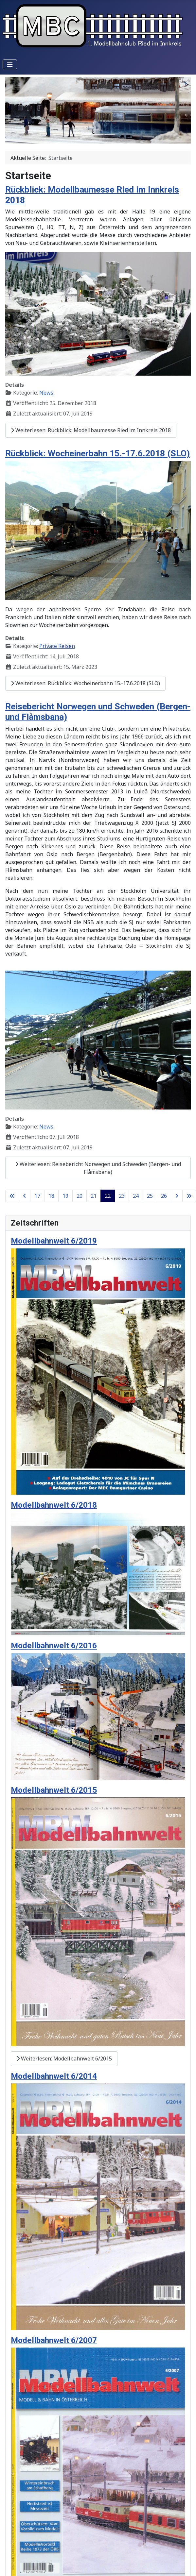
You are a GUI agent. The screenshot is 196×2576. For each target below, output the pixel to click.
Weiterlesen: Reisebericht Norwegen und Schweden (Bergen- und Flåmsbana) (98, 1168)
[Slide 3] (110, 134)
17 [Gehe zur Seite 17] (37, 1195)
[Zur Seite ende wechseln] (189, 1196)
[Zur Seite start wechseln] (12, 1196)
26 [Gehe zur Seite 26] (164, 1195)
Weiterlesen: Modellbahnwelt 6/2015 (64, 2058)
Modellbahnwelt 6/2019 (54, 1241)
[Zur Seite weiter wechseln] (177, 1196)
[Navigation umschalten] (10, 64)
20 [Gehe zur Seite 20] (79, 1195)
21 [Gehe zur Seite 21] (94, 1195)
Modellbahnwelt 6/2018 (54, 1505)
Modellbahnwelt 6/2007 (54, 2340)
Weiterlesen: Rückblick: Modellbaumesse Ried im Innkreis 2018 (91, 430)
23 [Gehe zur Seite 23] (122, 1195)
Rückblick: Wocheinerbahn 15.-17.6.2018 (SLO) (97, 453)
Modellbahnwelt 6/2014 (54, 2076)
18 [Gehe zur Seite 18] (51, 1195)
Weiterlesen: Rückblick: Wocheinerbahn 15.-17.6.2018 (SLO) (85, 683)
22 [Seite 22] (108, 1195)
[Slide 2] (98, 134)
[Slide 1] (86, 134)
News (46, 392)
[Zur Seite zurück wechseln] (24, 1196)
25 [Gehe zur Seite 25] (150, 1195)
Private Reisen (57, 646)
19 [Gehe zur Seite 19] (65, 1195)
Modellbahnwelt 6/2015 (54, 1790)
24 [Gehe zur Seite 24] (136, 1195)
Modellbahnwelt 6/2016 (54, 1645)
